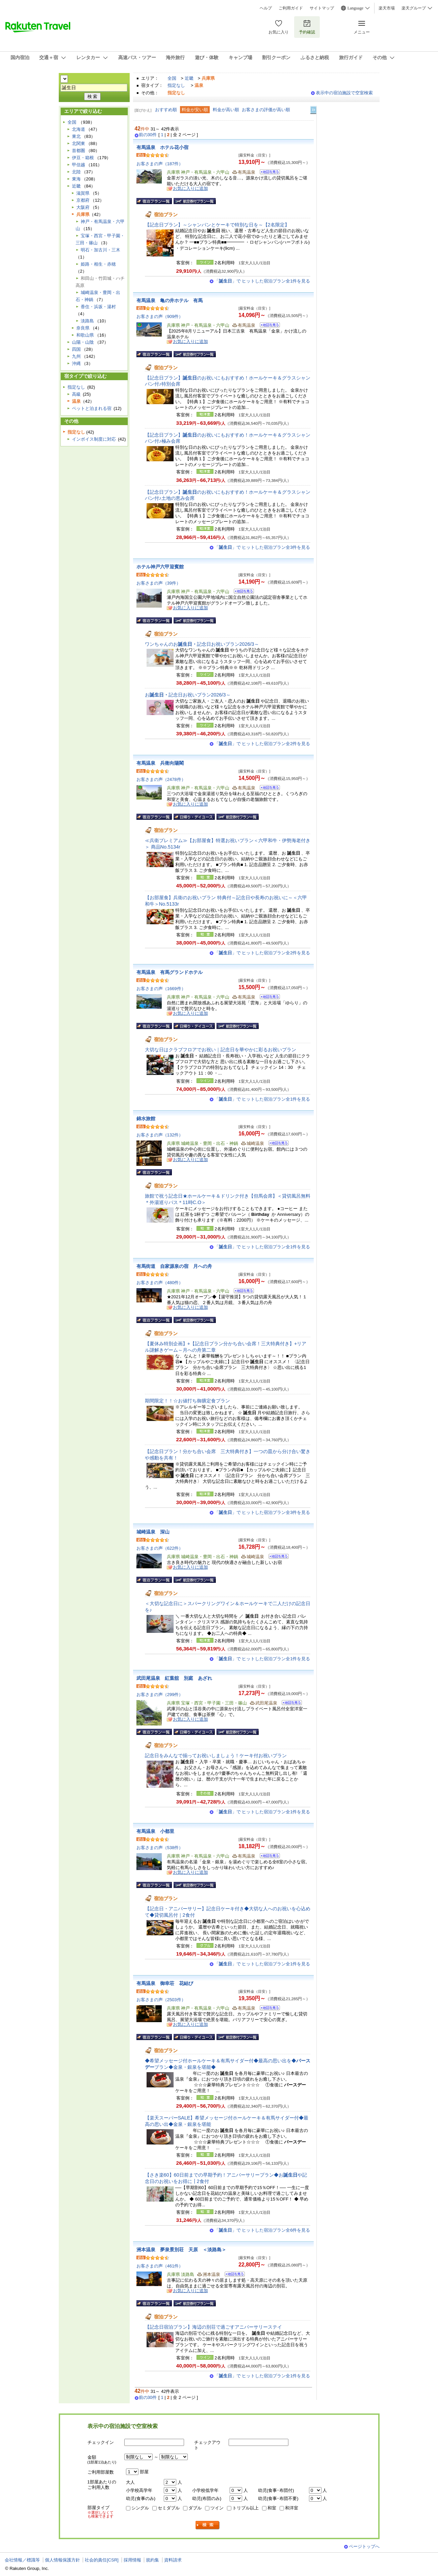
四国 (76, 349)
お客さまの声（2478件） (161, 779)
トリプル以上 (245, 2507)
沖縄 (76, 363)
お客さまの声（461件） (159, 2265)
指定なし (176, 85)
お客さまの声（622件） (159, 1548)
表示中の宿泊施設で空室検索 (344, 92)
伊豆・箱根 (83, 157)
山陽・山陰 (83, 342)
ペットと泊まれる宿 (91, 408)
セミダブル (169, 2507)
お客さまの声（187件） (159, 163)
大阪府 (82, 207)
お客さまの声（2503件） (161, 1999)
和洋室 (291, 2507)
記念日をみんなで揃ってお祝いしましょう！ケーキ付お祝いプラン (216, 1755)
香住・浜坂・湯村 (98, 306)
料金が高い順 (226, 109)
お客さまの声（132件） (159, 1134)
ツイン (217, 2507)
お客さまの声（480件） (159, 1282)
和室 (271, 2507)
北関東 (78, 143)
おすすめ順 (166, 109)
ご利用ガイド (291, 8)
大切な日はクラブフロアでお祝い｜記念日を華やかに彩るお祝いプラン (220, 1049)
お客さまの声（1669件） (161, 988)
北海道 (78, 129)
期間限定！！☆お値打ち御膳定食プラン (187, 1400)
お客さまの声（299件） (159, 1694)
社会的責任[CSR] (102, 2559)
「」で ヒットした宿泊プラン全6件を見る (262, 2230)
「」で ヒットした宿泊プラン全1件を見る (262, 281)
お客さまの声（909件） (159, 316)
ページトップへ (364, 2546)
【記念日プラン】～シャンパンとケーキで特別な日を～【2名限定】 (217, 224)
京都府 (82, 200)
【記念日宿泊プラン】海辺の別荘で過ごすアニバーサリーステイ (213, 2327)
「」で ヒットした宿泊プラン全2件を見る (262, 743)
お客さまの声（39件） (158, 583)
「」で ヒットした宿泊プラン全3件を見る (262, 547)
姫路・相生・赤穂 (98, 264)
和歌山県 (85, 335)
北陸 (76, 171)
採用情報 (132, 2559)
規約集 (152, 2559)
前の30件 (148, 134)
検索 (208, 2525)
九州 (76, 356)
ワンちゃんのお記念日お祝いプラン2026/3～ (202, 644)
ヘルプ (266, 8)
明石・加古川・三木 (100, 249)
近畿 (189, 78)
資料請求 (173, 2559)
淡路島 (87, 320)
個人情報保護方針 (62, 2559)
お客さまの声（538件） (159, 1847)
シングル (140, 2507)
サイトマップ (322, 8)
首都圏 (78, 150)
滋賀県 (82, 193)
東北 (76, 136)
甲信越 (78, 164)
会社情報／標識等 (22, 2559)
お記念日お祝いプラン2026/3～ (188, 694)
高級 (76, 394)
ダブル (195, 2507)
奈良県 (82, 327)
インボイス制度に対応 (94, 439)
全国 (172, 78)
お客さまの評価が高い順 (266, 109)
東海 (76, 178)
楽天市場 (387, 8)
